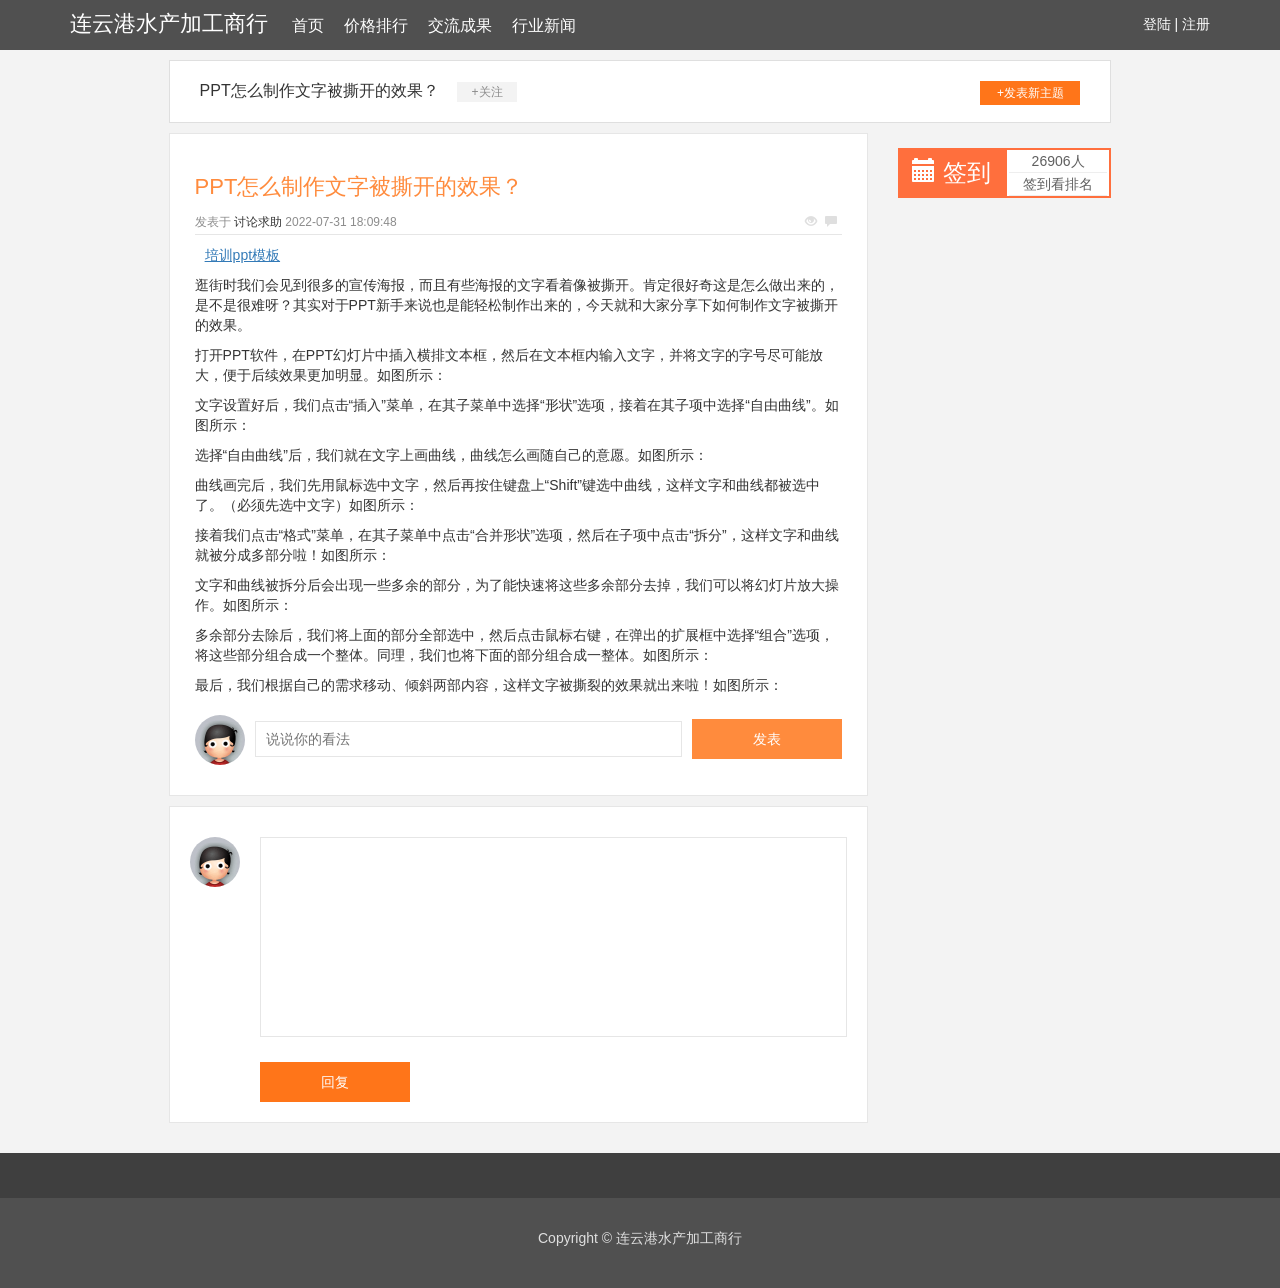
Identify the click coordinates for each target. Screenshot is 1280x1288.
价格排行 (376, 25)
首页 (308, 25)
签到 (967, 172)
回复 (335, 1082)
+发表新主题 (1030, 93)
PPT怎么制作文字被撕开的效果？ (319, 90)
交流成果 (460, 25)
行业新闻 (544, 25)
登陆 (1157, 24)
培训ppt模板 (242, 255)
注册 (1196, 24)
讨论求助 (258, 222)
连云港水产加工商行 (169, 23)
